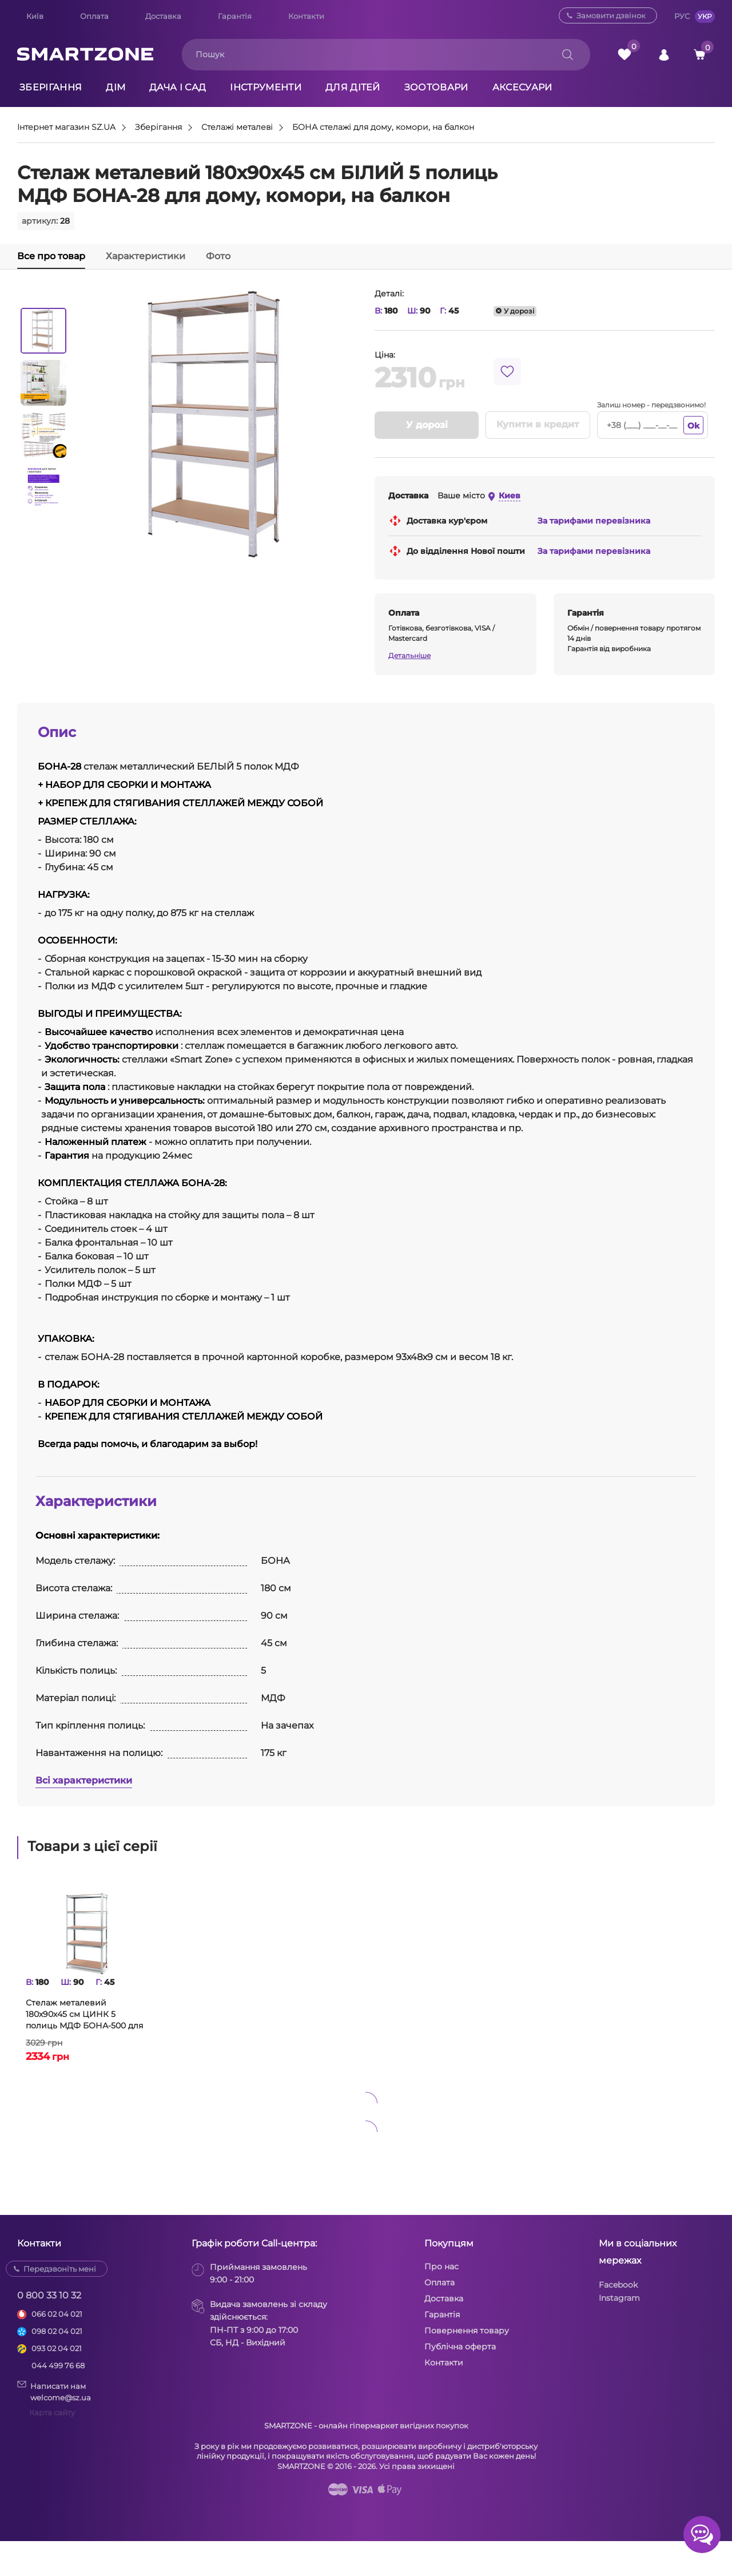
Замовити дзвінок (611, 15)
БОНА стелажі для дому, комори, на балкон (383, 127)
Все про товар (51, 256)
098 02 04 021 (56, 2331)
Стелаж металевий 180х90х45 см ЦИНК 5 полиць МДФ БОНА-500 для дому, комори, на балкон (84, 2014)
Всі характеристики (83, 1780)
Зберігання (50, 87)
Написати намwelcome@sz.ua (54, 2391)
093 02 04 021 (56, 2348)
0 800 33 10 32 (49, 2295)
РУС (682, 16)
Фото (218, 256)
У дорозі (427, 424)
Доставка (163, 16)
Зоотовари (436, 87)
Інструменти (265, 87)
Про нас (441, 2266)
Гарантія (235, 16)
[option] (43, 330)
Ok (693, 426)
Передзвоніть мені (59, 2268)
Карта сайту (52, 2412)
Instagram (619, 2298)
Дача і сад (177, 87)
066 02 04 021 (56, 2314)
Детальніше (409, 655)
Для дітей (352, 87)
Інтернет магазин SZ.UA (66, 127)
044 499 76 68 (58, 2365)
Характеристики (145, 256)
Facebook (618, 2285)
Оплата (94, 16)
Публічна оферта (460, 2346)
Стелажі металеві (237, 127)
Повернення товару (466, 2330)
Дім (115, 87)
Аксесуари (522, 87)
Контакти (306, 16)
